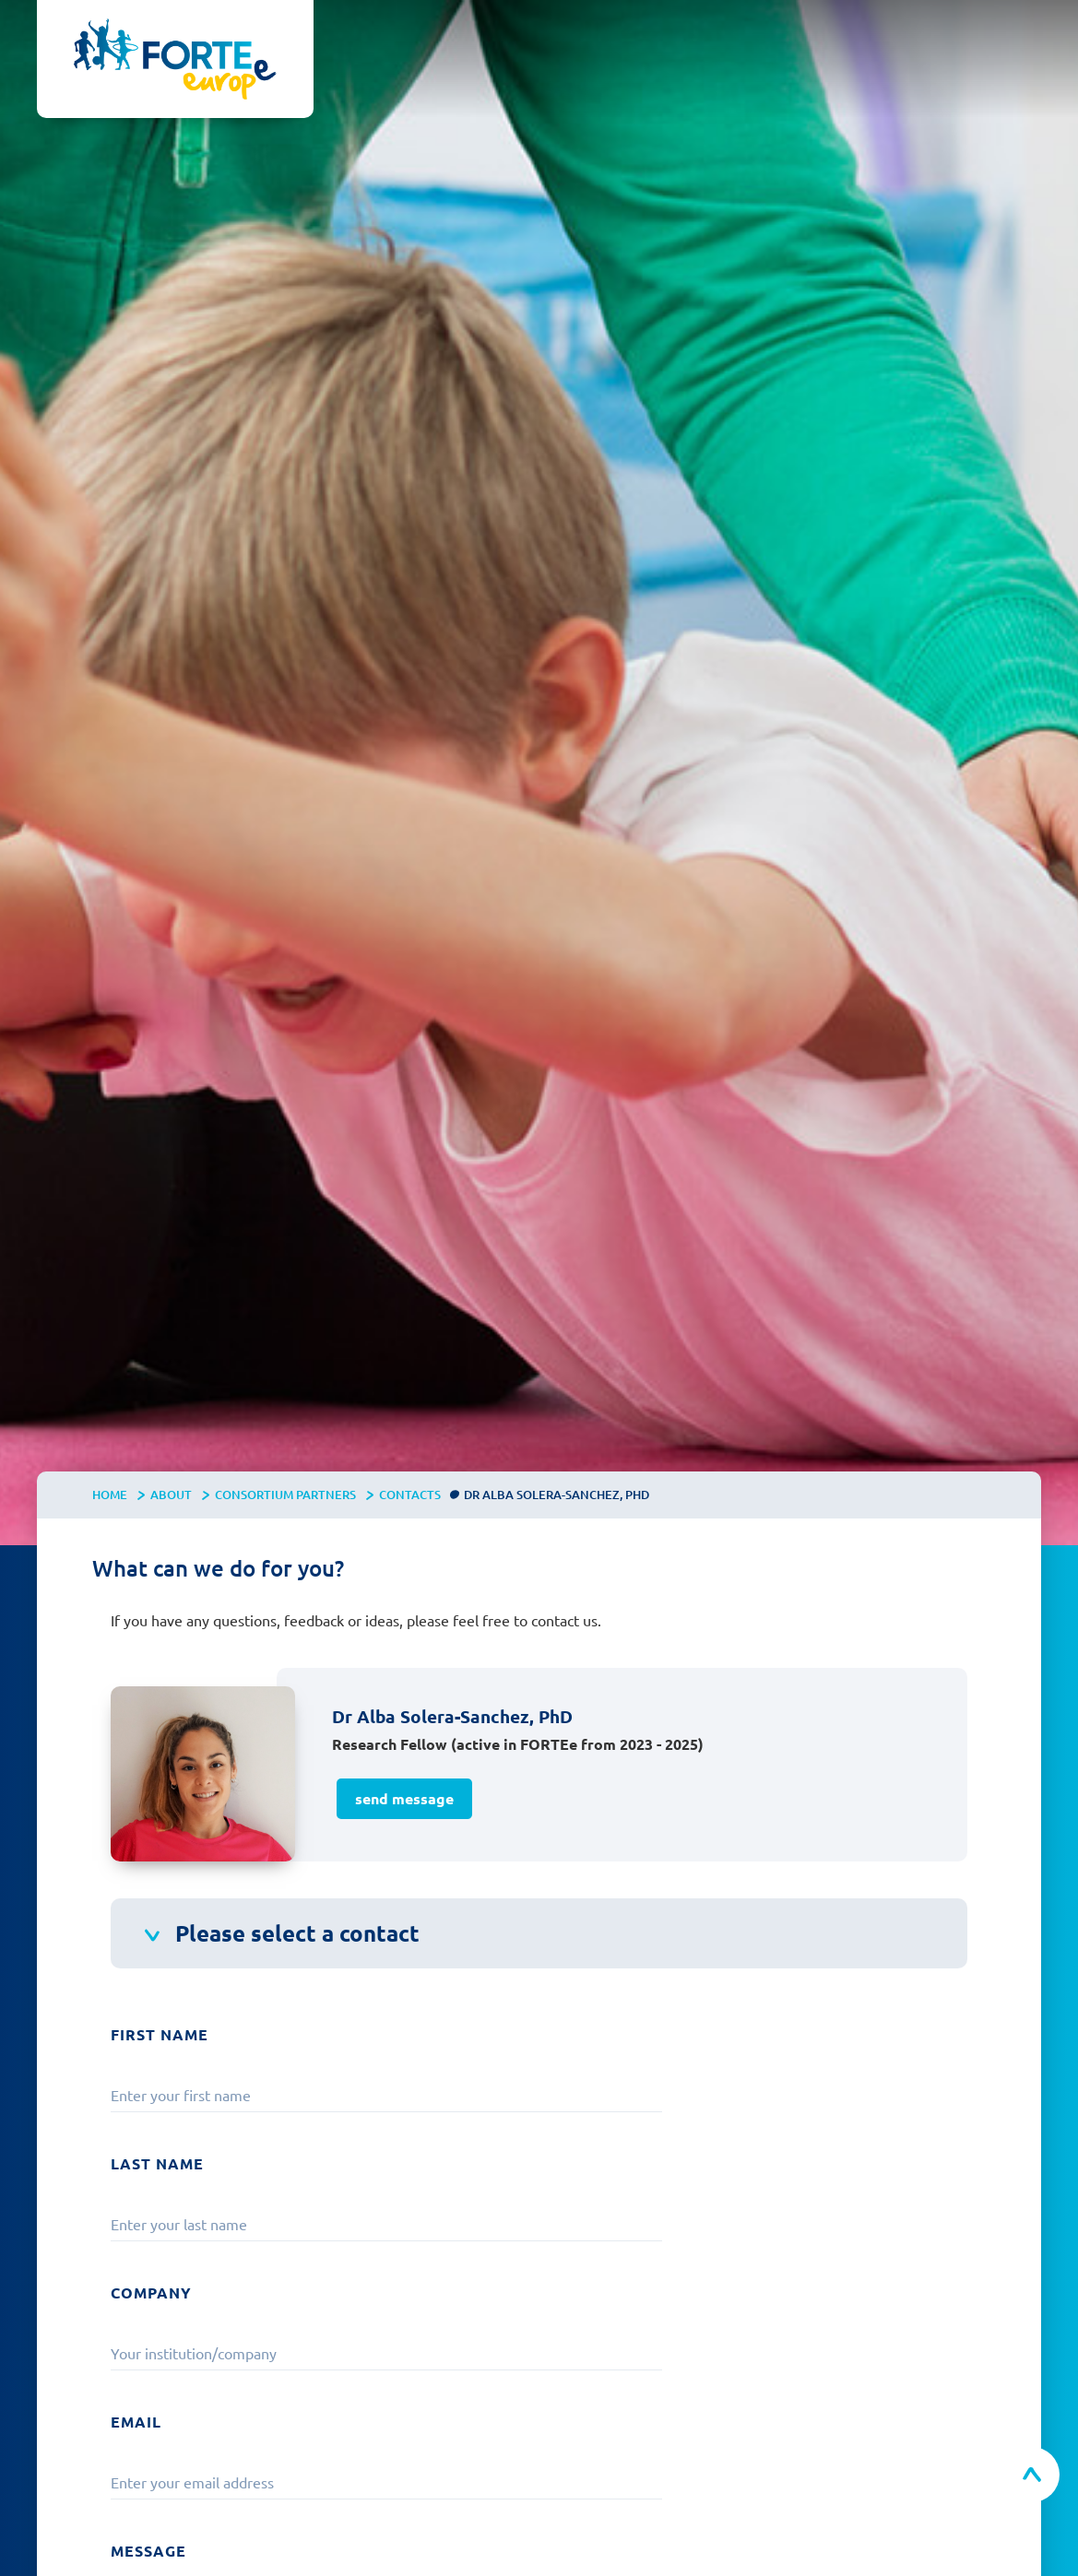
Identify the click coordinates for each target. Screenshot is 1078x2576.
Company (151, 2292)
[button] (1023, 36)
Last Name (157, 2163)
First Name (159, 2034)
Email (136, 2421)
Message (148, 2550)
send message (404, 1798)
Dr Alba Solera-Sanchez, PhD (556, 1494)
